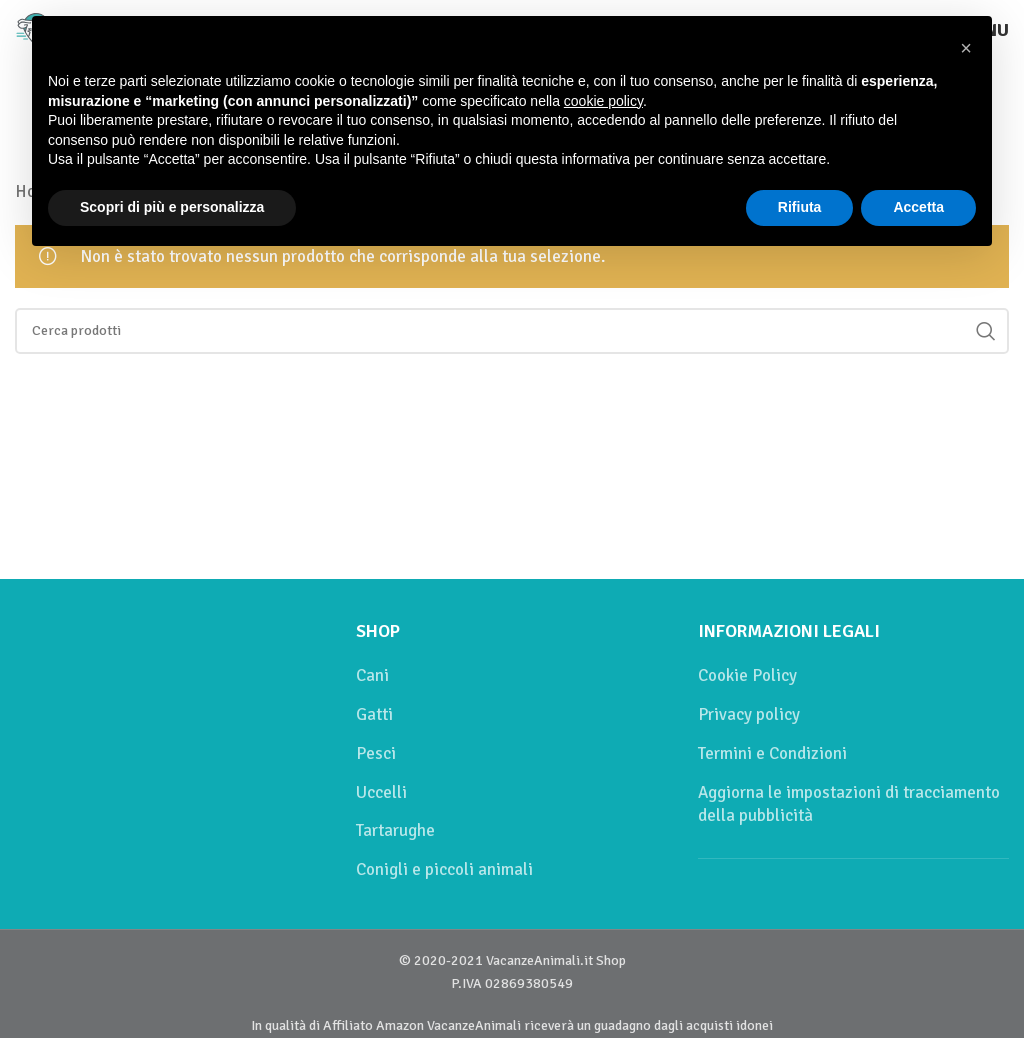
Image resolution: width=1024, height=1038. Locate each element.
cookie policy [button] (603, 101)
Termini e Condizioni (772, 753)
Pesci (376, 753)
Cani (372, 675)
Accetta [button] (918, 207)
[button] (966, 48)
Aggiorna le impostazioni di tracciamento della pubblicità (849, 804)
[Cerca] (512, 331)
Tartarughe (395, 830)
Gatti (374, 714)
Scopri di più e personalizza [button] (172, 207)
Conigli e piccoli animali (444, 869)
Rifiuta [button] (800, 207)
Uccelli (381, 792)
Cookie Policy (747, 675)
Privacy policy (749, 714)
